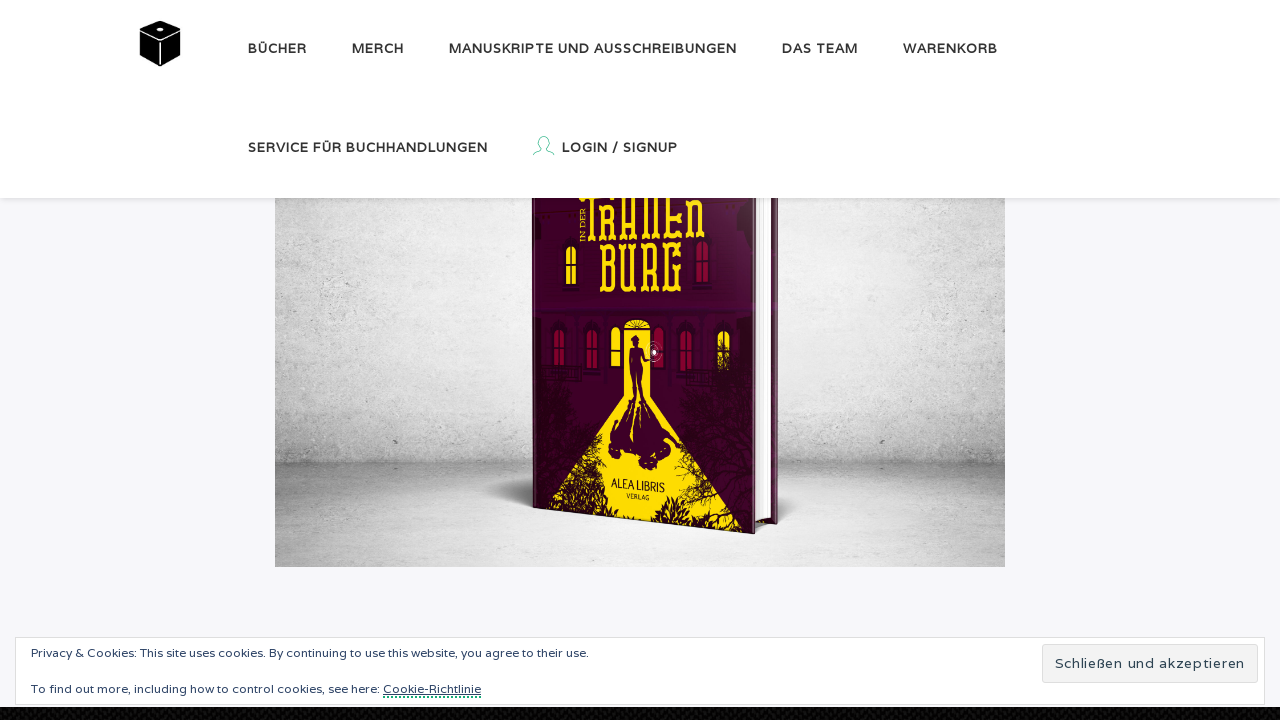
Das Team (820, 48)
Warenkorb (950, 48)
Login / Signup (605, 146)
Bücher (277, 48)
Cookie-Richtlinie (432, 688)
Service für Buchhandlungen (368, 147)
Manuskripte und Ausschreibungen (593, 48)
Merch (378, 48)
